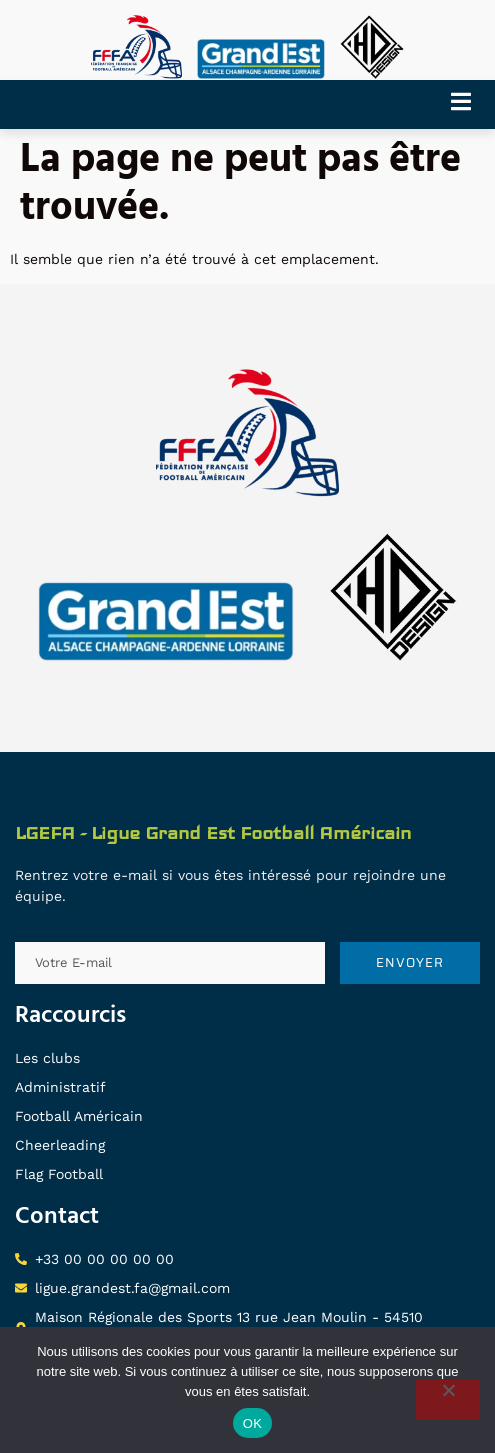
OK (252, 1423)
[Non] (448, 1400)
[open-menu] (468, 104)
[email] (170, 963)
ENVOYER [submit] (410, 962)
